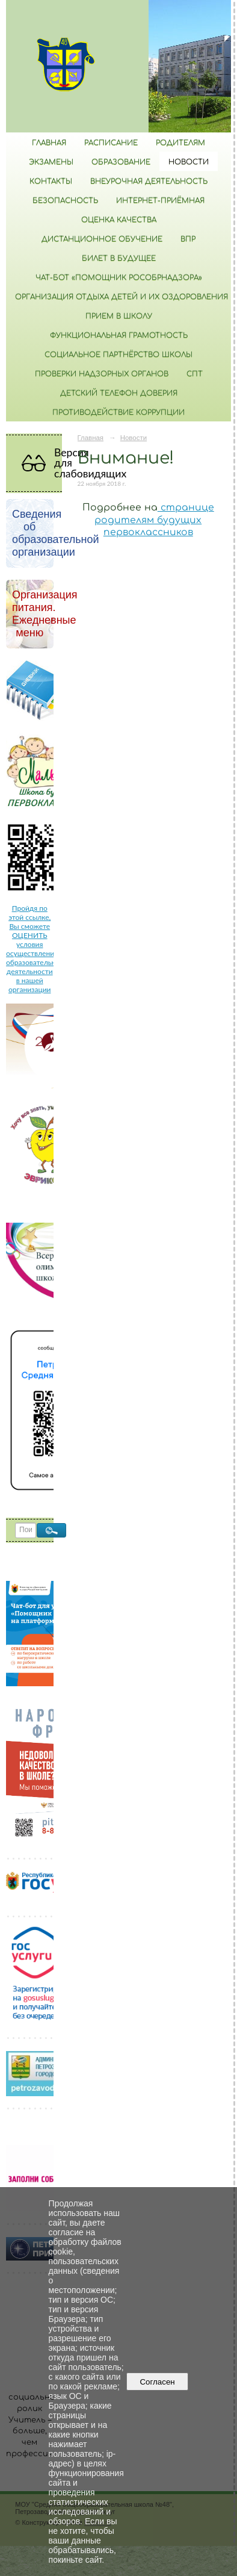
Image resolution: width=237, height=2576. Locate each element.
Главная (49, 142)
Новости (188, 162)
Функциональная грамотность (119, 335)
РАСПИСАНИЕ (111, 142)
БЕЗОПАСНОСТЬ (65, 200)
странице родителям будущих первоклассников (154, 520)
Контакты (50, 181)
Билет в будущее (119, 258)
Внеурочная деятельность (149, 181)
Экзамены (51, 162)
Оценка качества (118, 220)
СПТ (194, 374)
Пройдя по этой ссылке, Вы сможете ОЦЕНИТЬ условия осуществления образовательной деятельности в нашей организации (35, 949)
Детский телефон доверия (118, 393)
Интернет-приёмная (160, 200)
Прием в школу (118, 316)
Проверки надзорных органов (101, 374)
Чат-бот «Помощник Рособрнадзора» (118, 277)
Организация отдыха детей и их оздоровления (121, 297)
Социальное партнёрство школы (118, 354)
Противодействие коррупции (118, 412)
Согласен (157, 2381)
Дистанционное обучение (102, 239)
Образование (120, 162)
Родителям (180, 142)
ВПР (187, 239)
